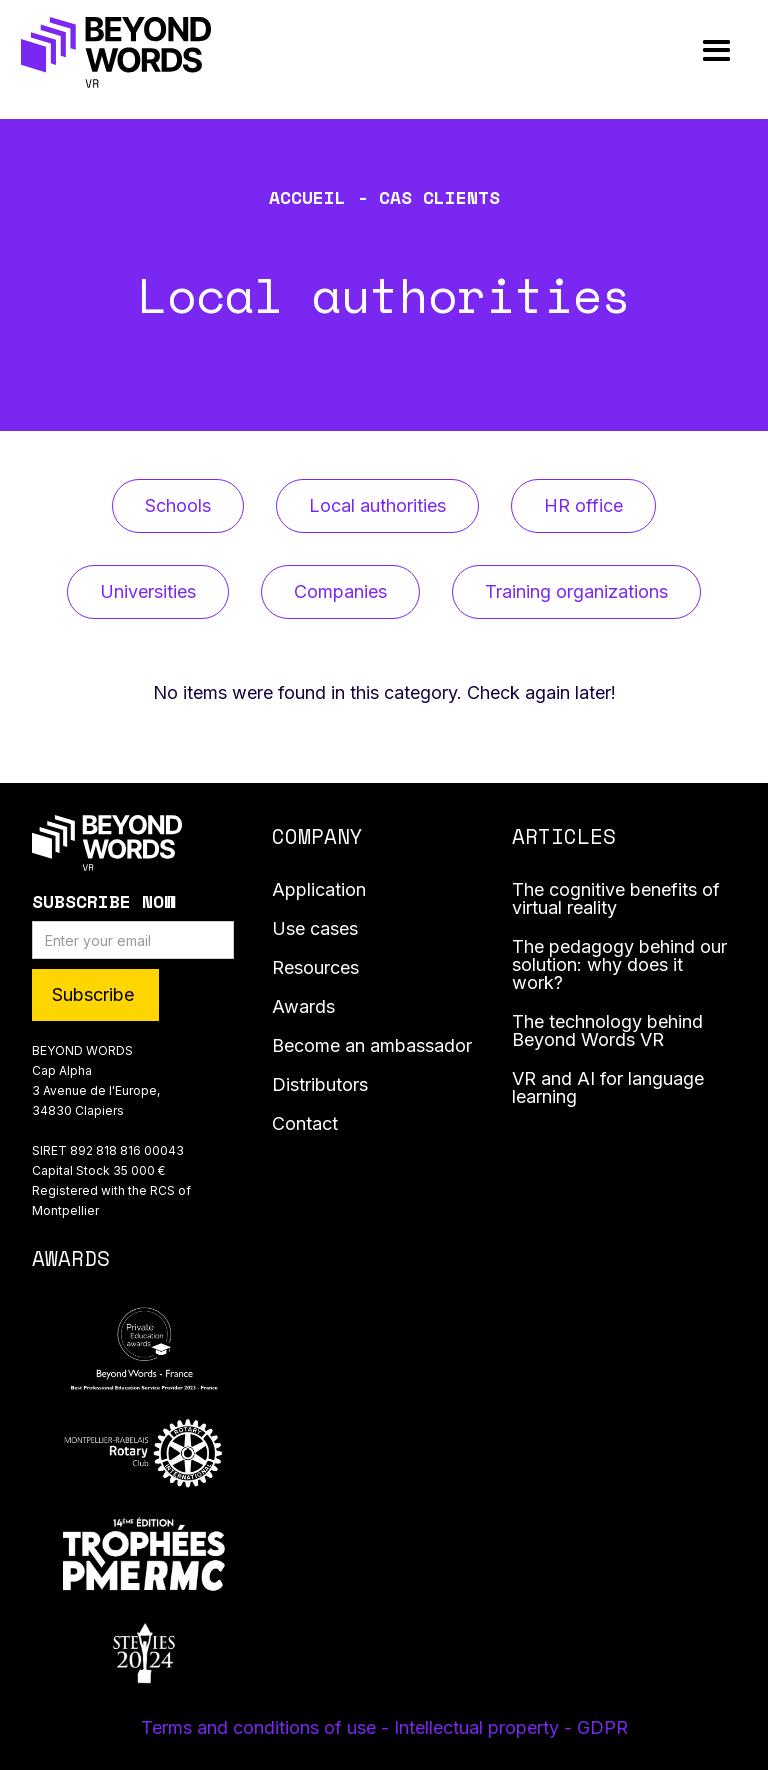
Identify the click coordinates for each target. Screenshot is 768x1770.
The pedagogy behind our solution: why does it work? (619, 965)
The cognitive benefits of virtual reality (616, 899)
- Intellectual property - (479, 1727)
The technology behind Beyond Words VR (607, 1031)
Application (319, 890)
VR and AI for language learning (608, 1088)
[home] (116, 52)
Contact (305, 1124)
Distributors (320, 1085)
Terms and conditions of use (261, 1727)
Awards (303, 1007)
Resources (315, 968)
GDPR (602, 1727)
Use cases (315, 929)
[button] (716, 51)
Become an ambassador (372, 1046)
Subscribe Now (103, 901)
